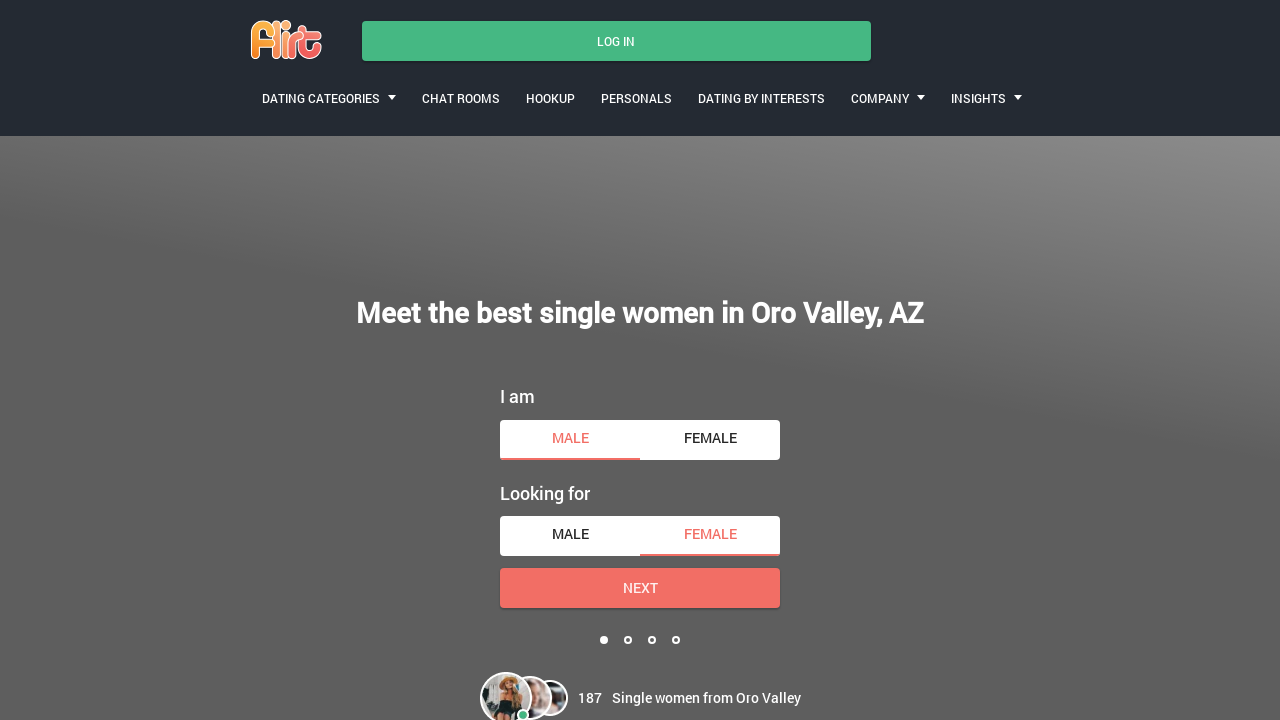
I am (517, 396)
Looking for (545, 493)
